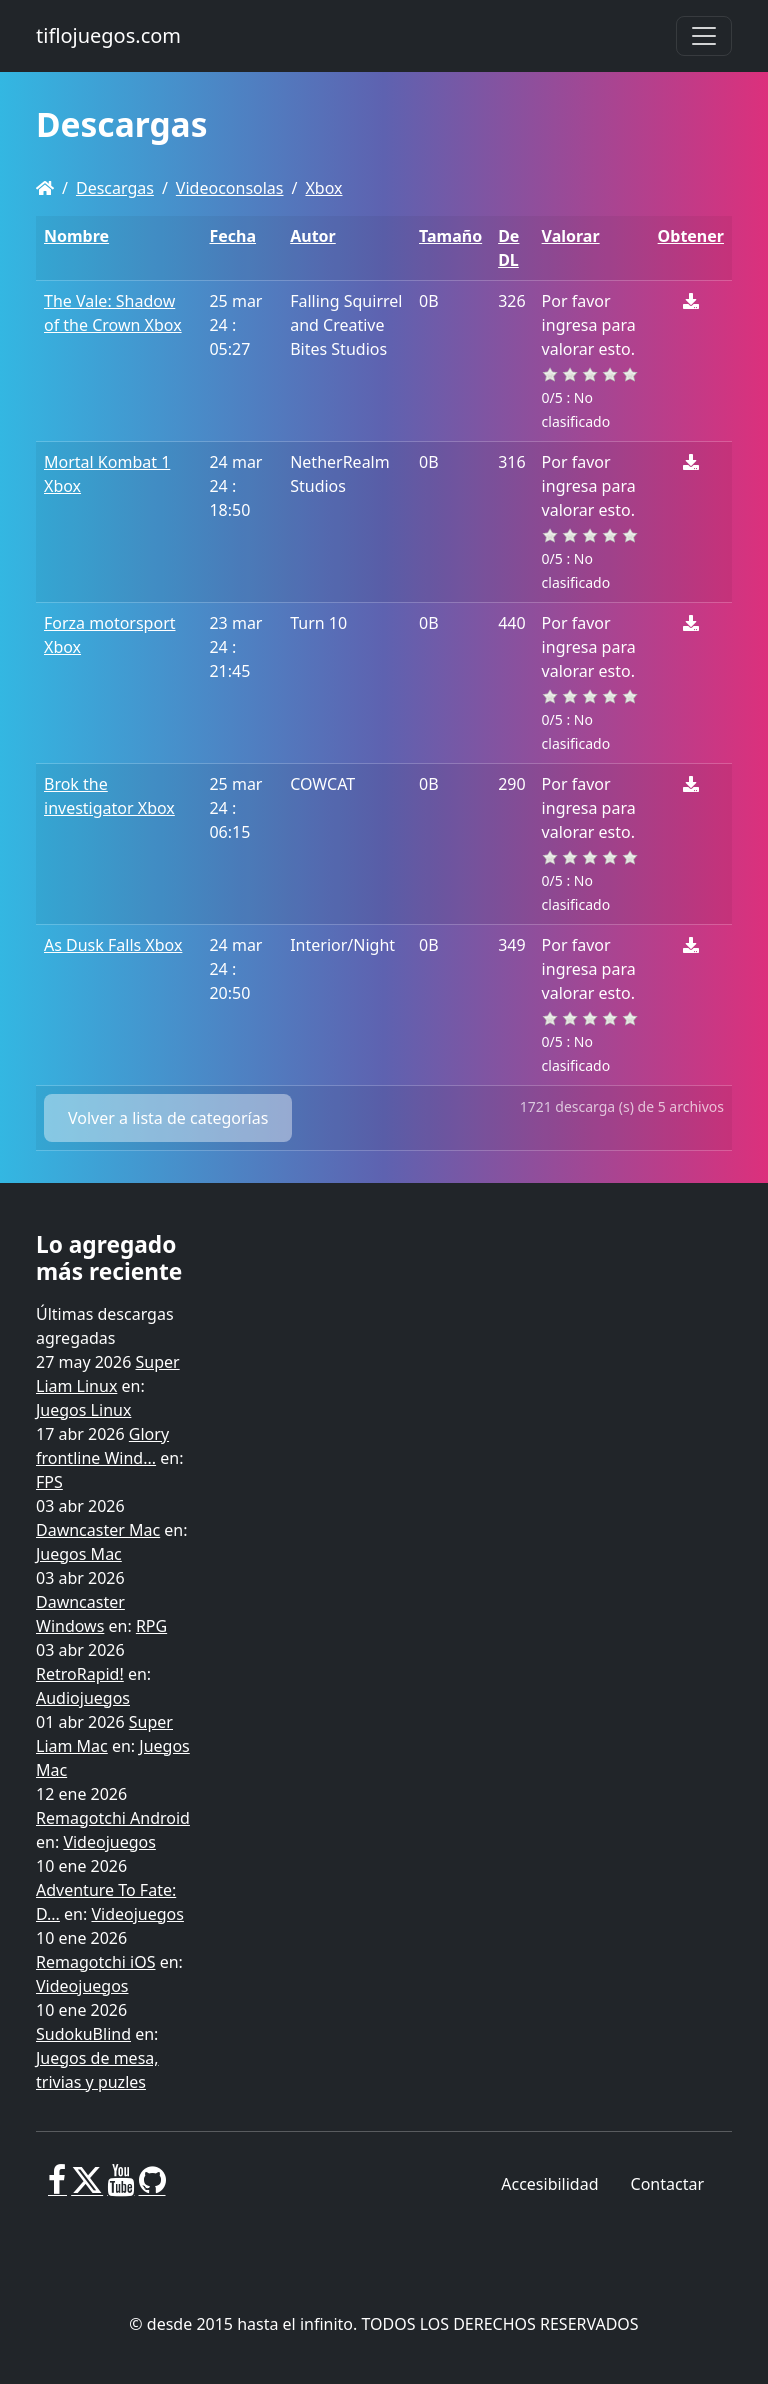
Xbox (323, 188)
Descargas (115, 188)
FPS (49, 1482)
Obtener (691, 236)
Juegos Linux (83, 1410)
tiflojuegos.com (108, 35)
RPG (151, 1626)
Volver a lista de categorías (168, 1118)
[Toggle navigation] (704, 36)
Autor (313, 236)
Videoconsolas (230, 188)
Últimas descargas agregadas (105, 1326)
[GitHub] (152, 2188)
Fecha (232, 236)
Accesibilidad (549, 2184)
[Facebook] (57, 2188)
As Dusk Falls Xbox (113, 945)
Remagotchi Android (113, 1818)
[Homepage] (45, 188)
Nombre (76, 236)
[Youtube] (120, 2188)
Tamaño (450, 236)
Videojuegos (109, 1842)
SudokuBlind (83, 2034)
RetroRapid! (80, 1674)
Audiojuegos (83, 1698)
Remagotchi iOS (95, 1962)
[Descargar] (691, 301)
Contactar (667, 2184)
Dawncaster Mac (98, 1530)
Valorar (571, 236)
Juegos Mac (79, 1554)
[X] (87, 2188)
